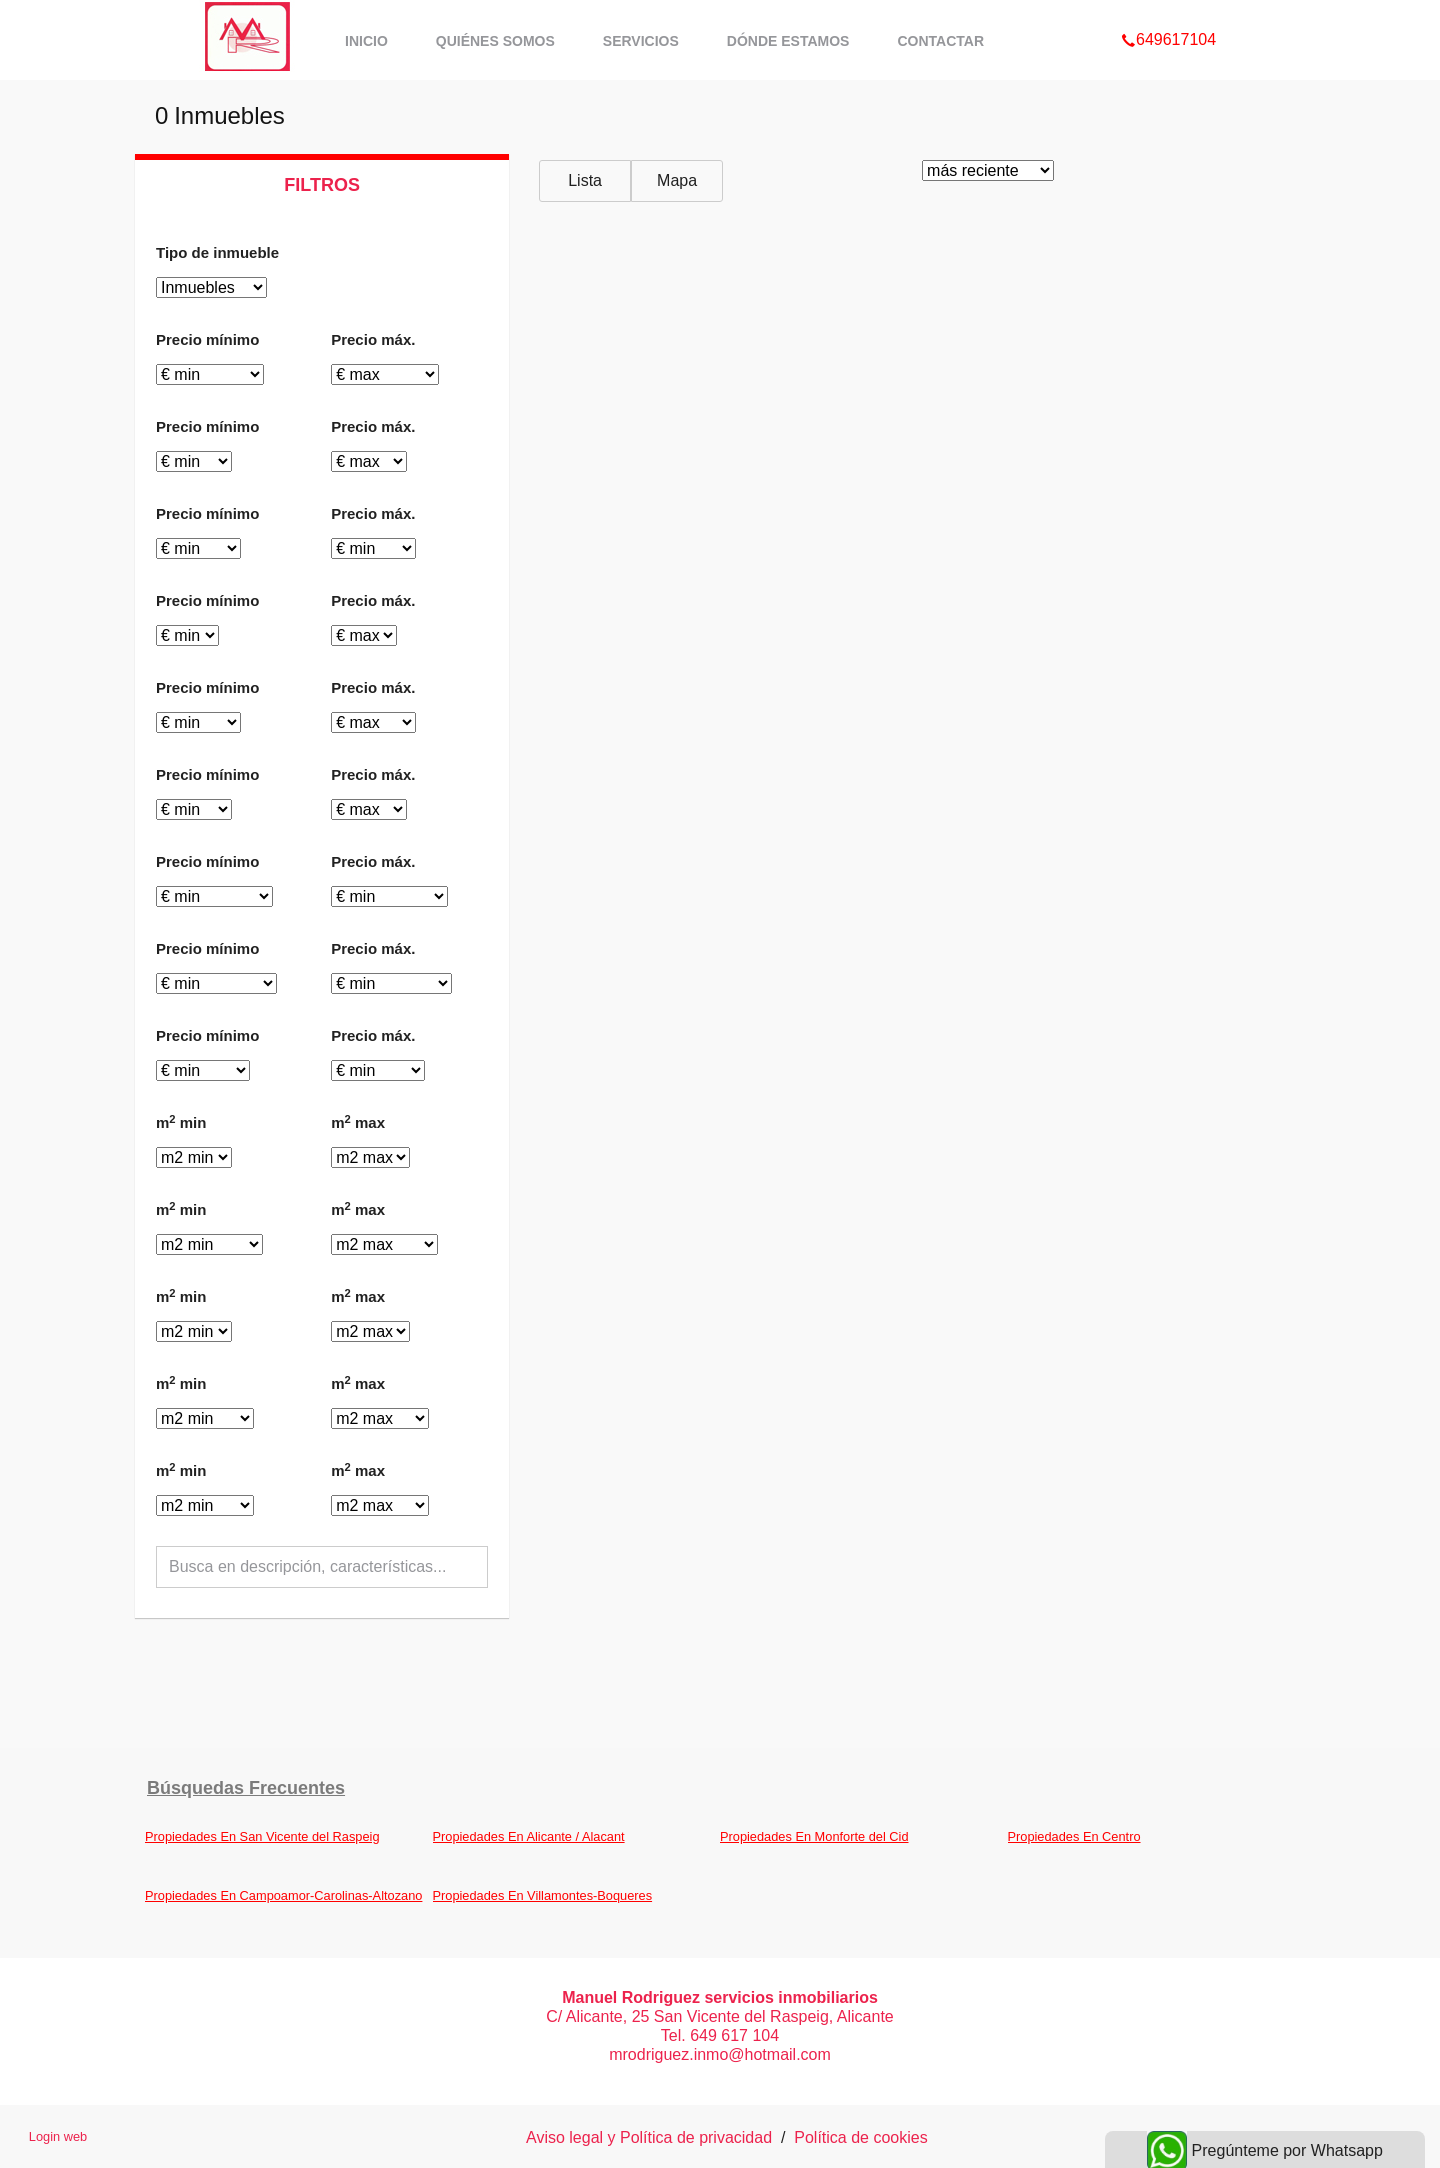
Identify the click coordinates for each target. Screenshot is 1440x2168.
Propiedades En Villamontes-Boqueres (543, 1895)
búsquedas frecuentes (246, 1788)
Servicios (641, 41)
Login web (58, 2136)
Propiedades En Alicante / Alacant (529, 1836)
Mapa (677, 180)
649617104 (1168, 14)
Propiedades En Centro (1074, 1836)
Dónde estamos (788, 41)
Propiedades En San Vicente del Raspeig (262, 1836)
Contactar (940, 41)
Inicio (366, 41)
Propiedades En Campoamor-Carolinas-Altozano (283, 1895)
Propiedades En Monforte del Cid (814, 1836)
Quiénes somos (495, 41)
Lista (585, 180)
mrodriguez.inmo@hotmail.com (720, 2054)
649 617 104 (734, 2035)
